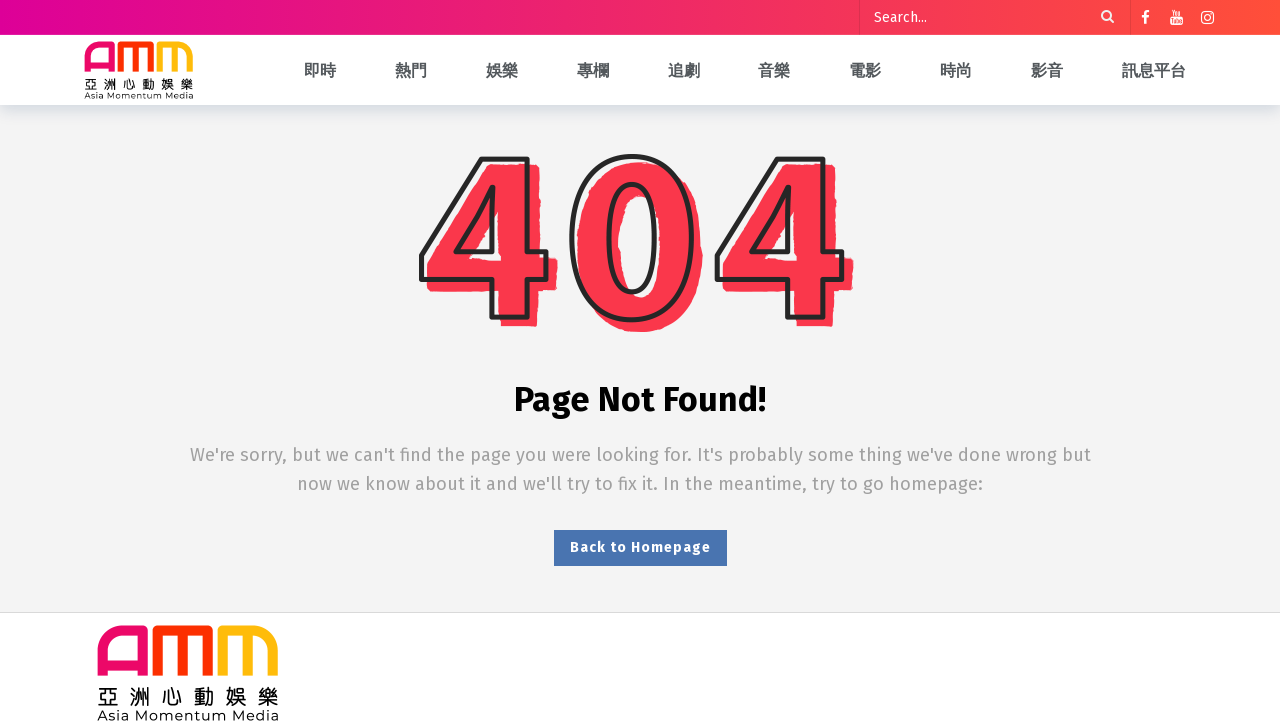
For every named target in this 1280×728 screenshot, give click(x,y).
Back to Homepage (640, 547)
